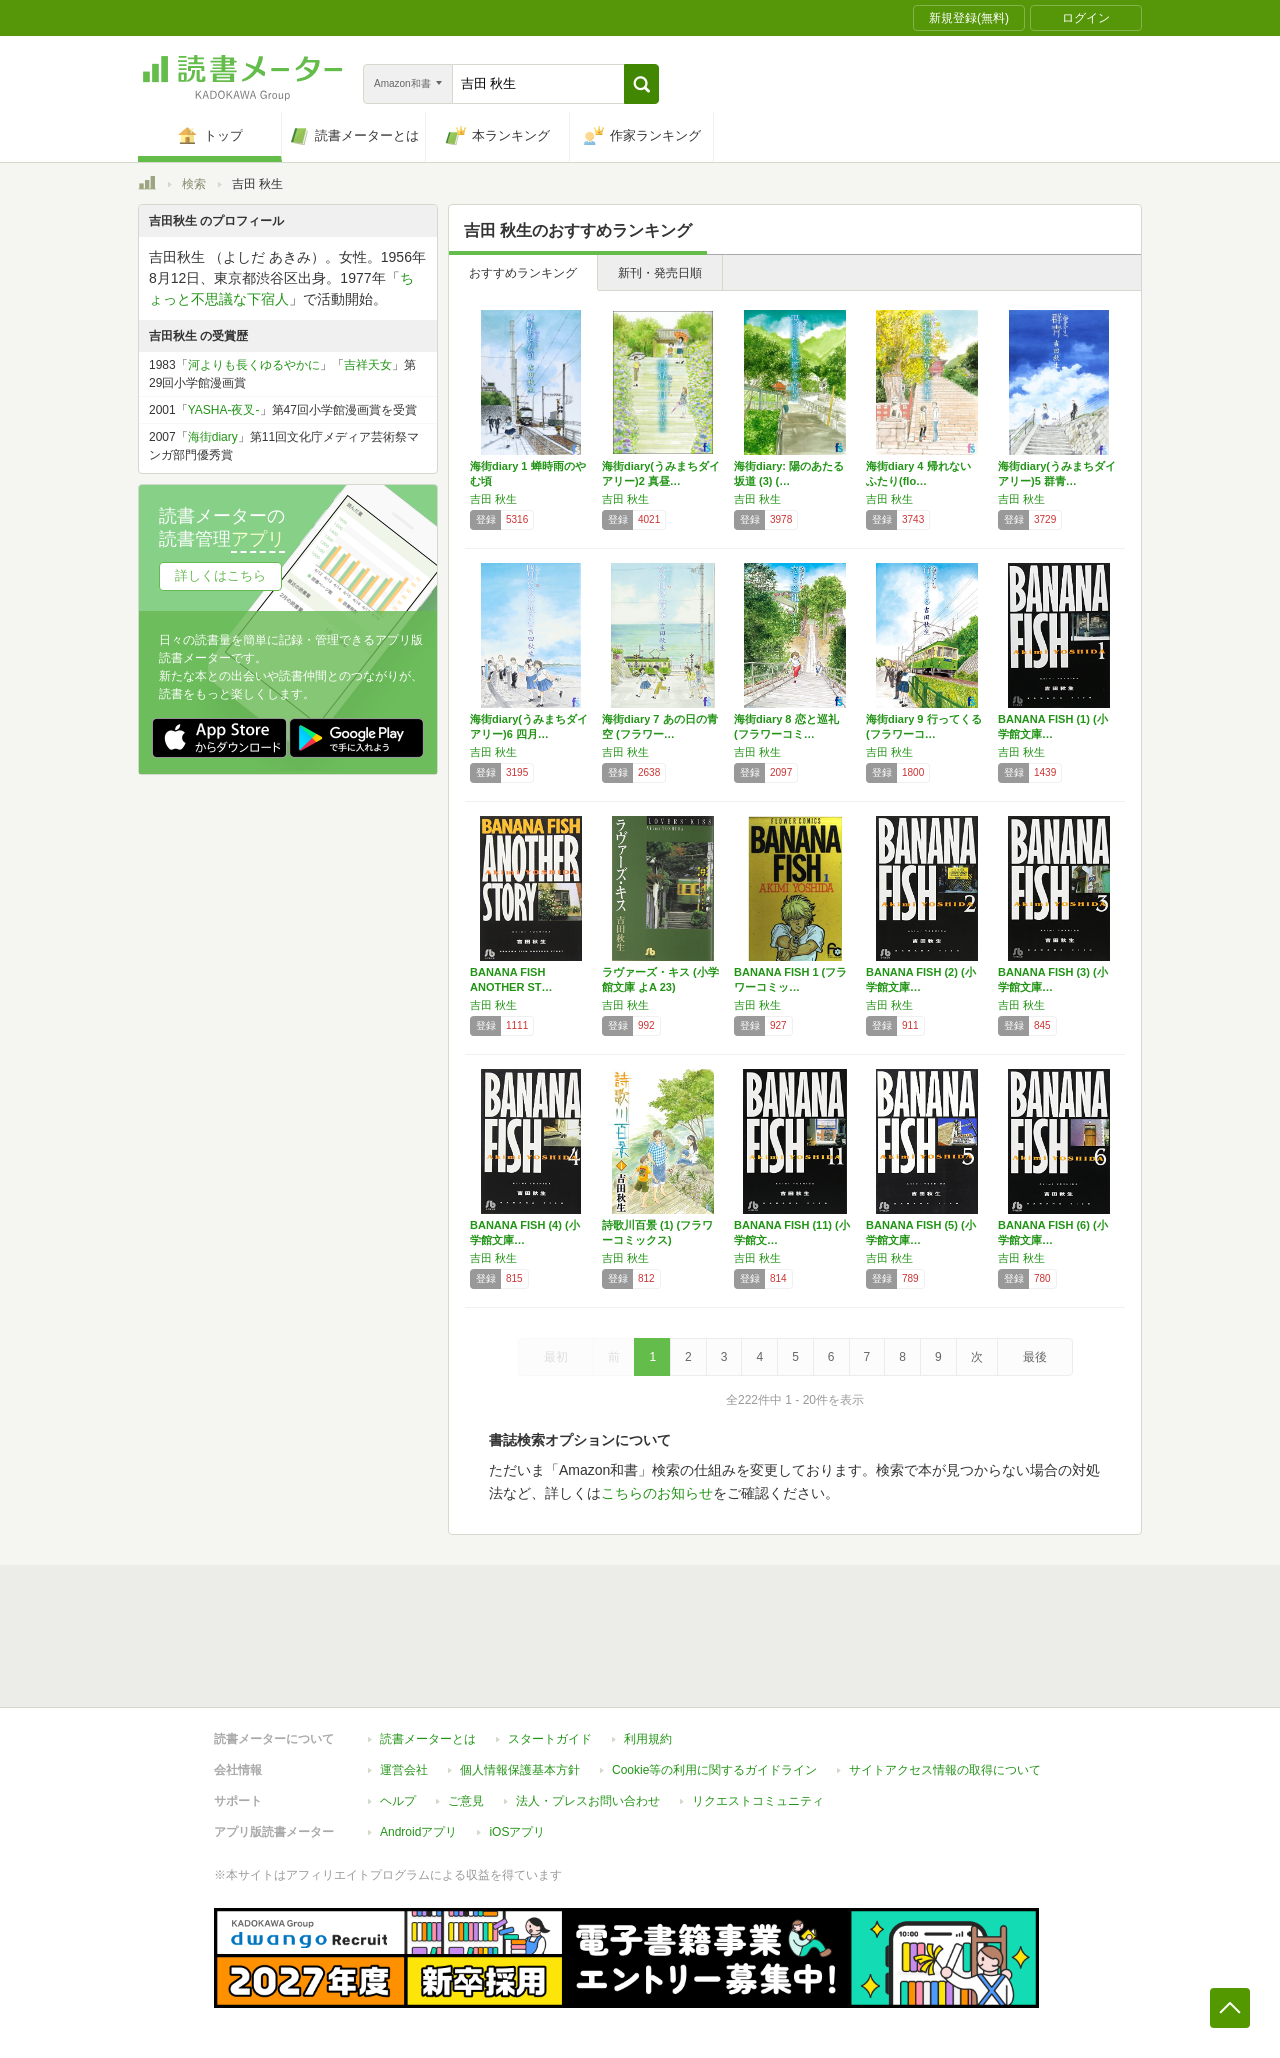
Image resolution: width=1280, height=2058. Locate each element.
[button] (641, 84)
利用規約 (648, 1739)
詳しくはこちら (220, 575)
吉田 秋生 (493, 499)
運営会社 (404, 1770)
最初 (556, 1357)
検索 (194, 184)
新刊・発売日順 (660, 273)
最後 (1035, 1357)
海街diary (213, 437)
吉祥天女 (368, 365)
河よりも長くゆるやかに (254, 365)
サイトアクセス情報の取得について (945, 1770)
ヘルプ (398, 1801)
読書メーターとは (428, 1739)
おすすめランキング (523, 273)
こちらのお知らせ (657, 1493)
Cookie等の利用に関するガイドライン (714, 1770)
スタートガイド (550, 1739)
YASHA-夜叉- (224, 410)
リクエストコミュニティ (758, 1801)
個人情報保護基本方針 (520, 1770)
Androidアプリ (418, 1832)
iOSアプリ (517, 1832)
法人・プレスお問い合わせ (588, 1801)
